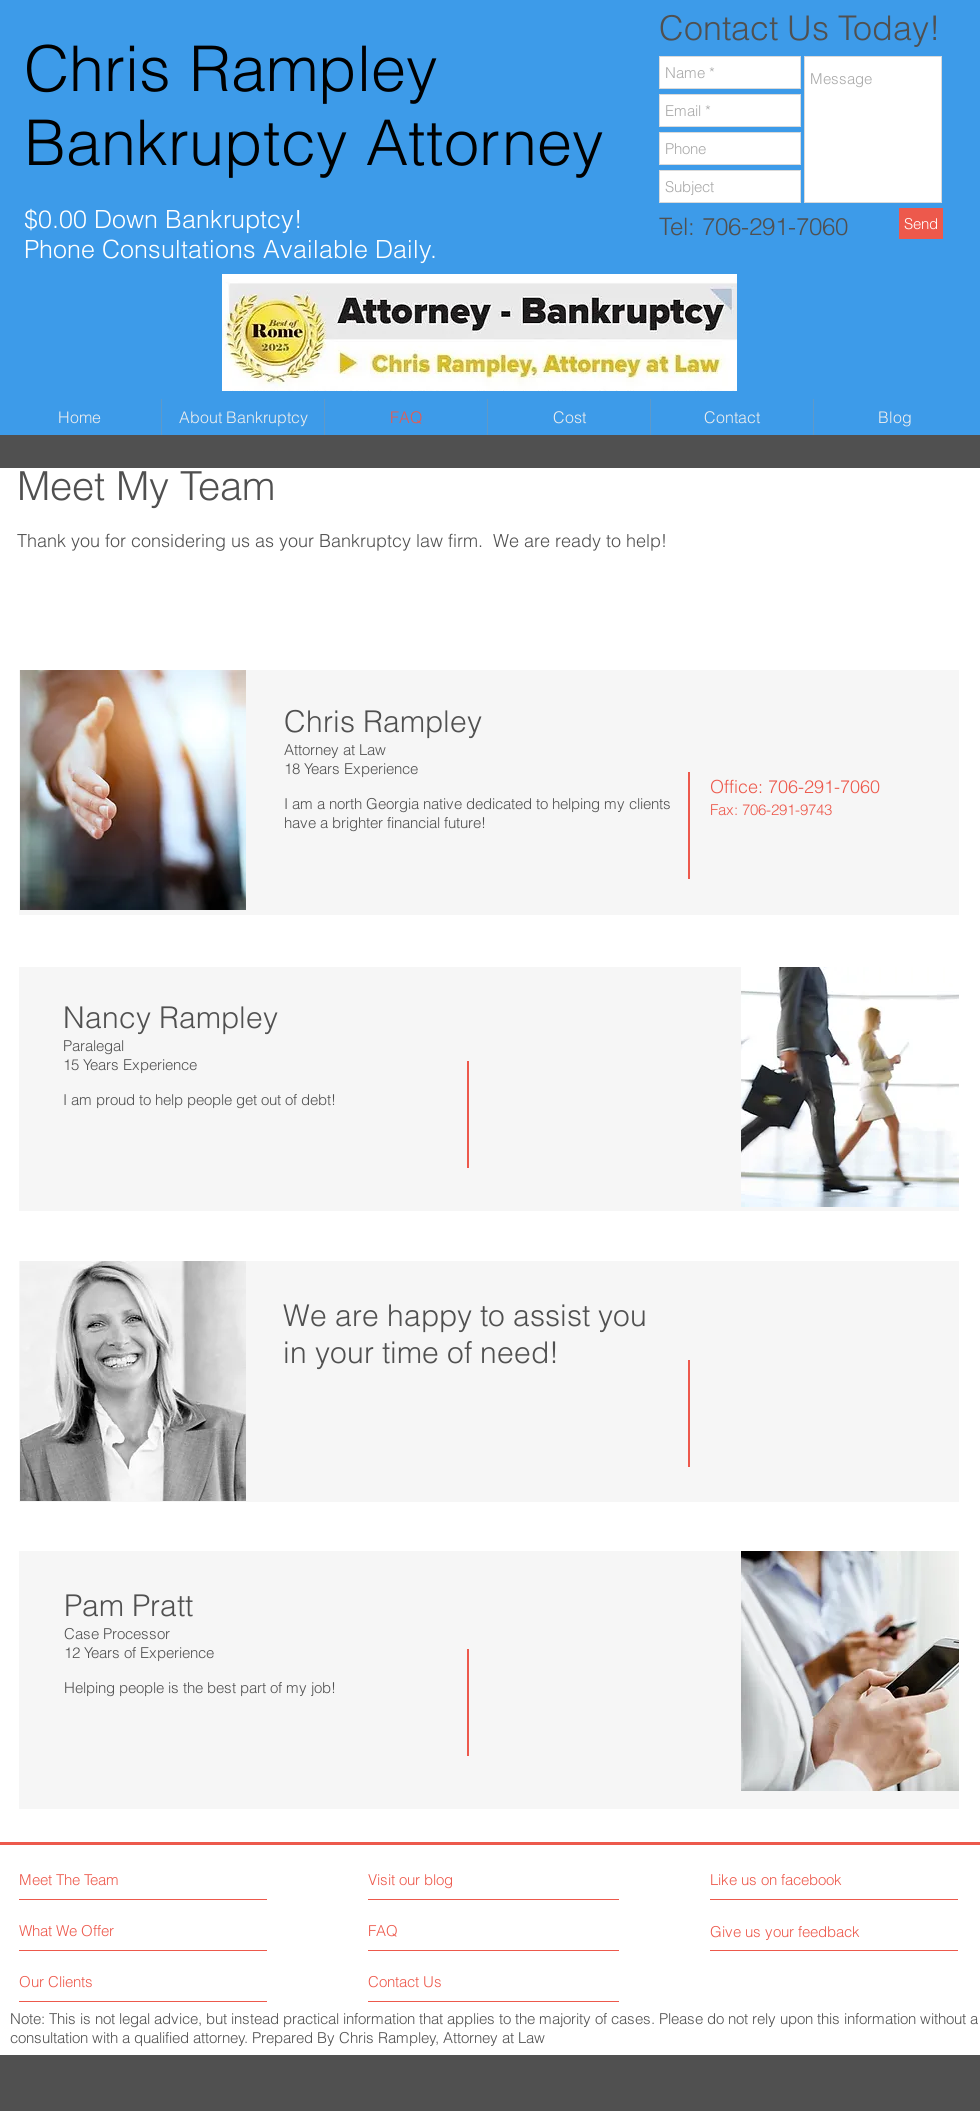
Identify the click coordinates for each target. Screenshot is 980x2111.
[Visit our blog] (455, 1879)
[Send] (921, 223)
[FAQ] (425, 1931)
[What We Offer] (94, 1930)
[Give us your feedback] (793, 1931)
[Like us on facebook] (799, 1879)
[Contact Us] (443, 1981)
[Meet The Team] (105, 1879)
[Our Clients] (94, 1981)
